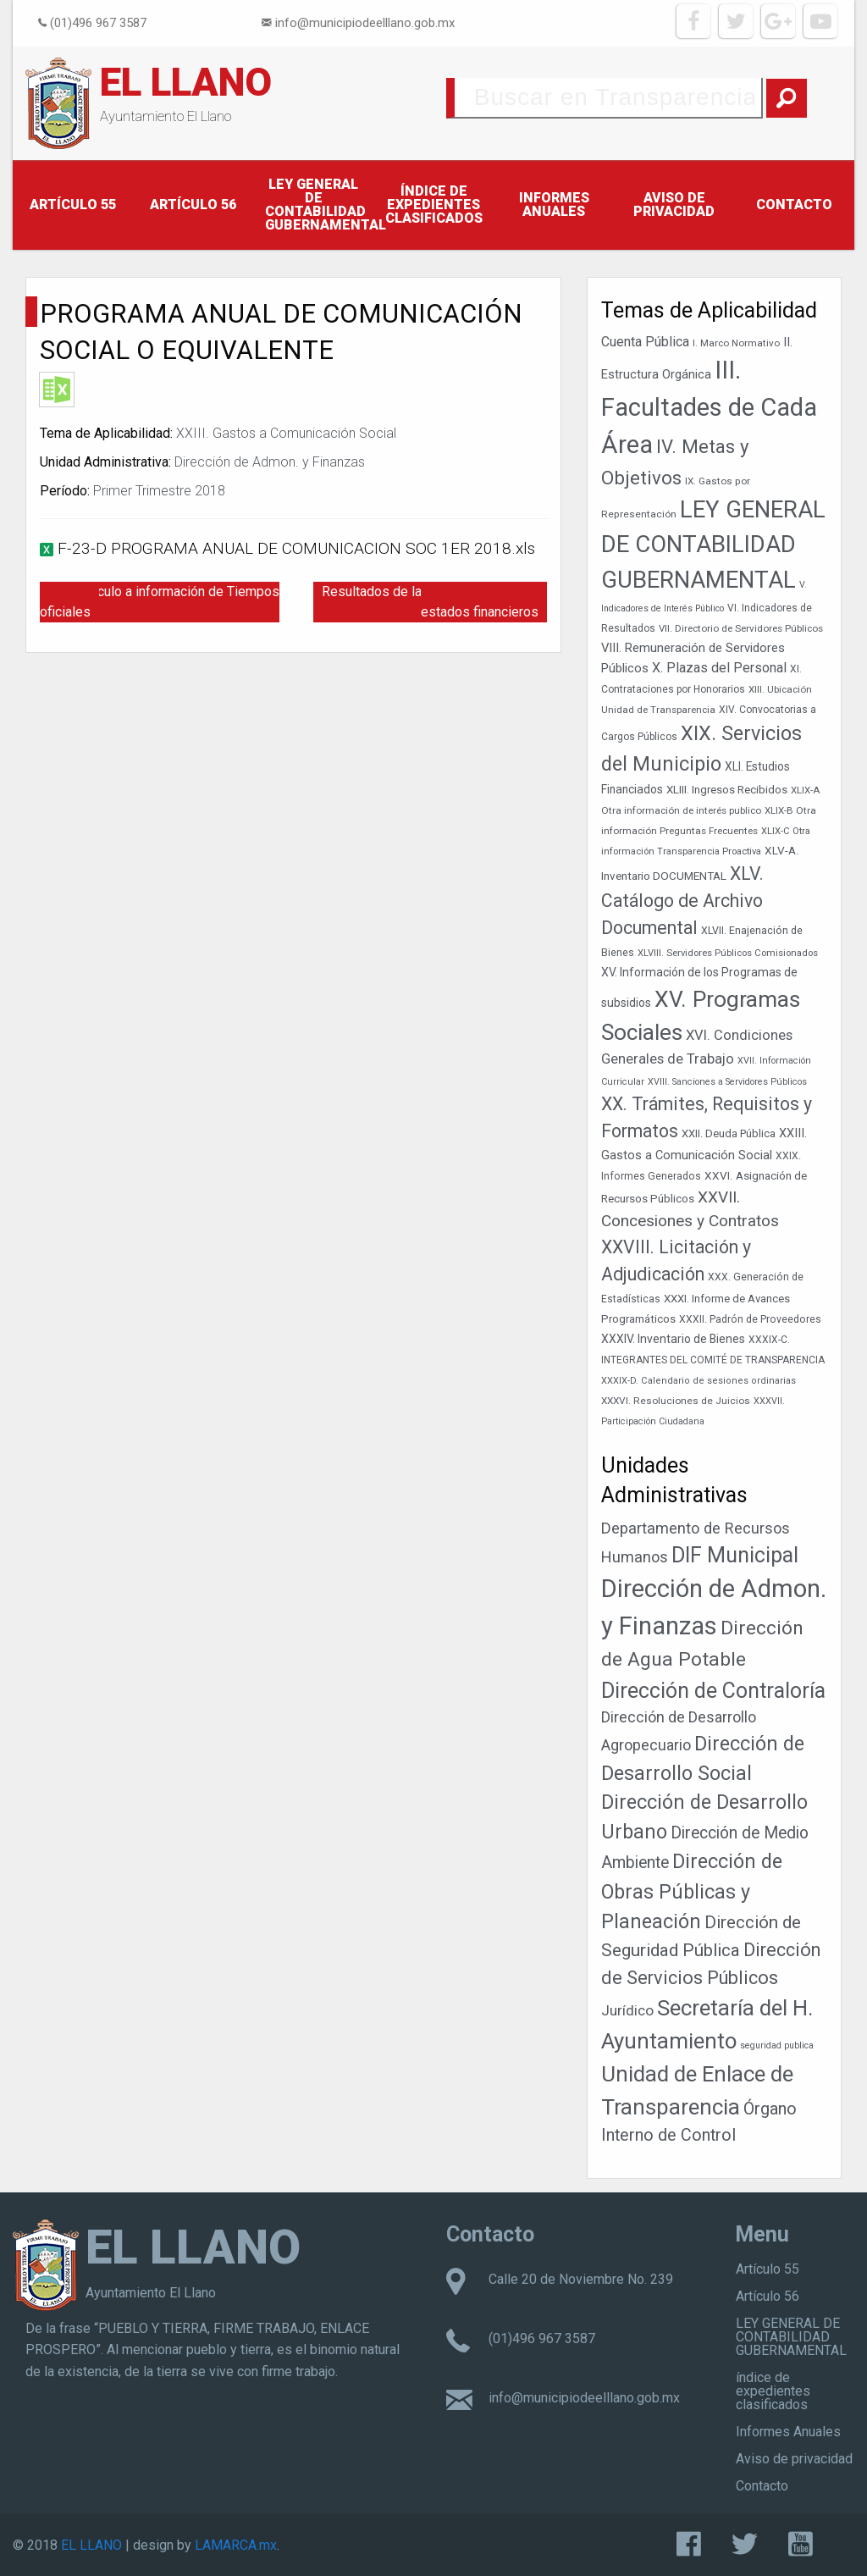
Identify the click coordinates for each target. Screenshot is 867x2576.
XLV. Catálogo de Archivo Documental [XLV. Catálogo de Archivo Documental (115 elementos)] (682, 900)
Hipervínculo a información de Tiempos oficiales (159, 601)
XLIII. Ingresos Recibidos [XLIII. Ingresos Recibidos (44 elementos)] (726, 789)
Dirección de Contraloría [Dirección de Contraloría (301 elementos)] (713, 1690)
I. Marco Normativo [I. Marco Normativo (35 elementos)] (736, 343)
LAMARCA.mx (236, 2545)
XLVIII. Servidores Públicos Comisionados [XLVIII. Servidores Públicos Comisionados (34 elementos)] (728, 953)
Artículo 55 (73, 204)
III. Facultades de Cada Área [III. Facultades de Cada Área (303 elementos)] (709, 407)
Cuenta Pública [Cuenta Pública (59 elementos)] (645, 342)
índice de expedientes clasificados (434, 204)
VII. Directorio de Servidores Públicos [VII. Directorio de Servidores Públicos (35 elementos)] (741, 628)
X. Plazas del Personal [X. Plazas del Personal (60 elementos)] (719, 668)
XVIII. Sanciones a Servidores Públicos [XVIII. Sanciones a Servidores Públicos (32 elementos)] (727, 1081)
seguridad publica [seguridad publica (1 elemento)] (777, 2045)
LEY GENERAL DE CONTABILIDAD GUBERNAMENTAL (319, 204)
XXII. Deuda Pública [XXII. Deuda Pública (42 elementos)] (729, 1133)
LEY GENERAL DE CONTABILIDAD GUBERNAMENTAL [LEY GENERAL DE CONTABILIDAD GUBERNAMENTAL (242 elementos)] (713, 544)
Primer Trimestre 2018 (159, 491)
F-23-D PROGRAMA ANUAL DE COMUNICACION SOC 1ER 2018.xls (296, 548)
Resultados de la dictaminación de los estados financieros (434, 601)
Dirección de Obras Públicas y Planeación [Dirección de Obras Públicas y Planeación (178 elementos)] (691, 1890)
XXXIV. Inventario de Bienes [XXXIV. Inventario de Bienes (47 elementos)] (673, 1339)
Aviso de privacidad (674, 204)
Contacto (794, 204)
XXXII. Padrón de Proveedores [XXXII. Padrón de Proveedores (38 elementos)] (750, 1319)
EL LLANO (186, 82)
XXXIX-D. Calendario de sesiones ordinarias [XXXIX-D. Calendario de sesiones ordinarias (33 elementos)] (698, 1380)
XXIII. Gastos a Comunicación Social (286, 433)
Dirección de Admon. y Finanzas (269, 462)
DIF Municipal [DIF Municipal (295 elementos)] (734, 1555)
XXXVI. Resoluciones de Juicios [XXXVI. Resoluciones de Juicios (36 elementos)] (675, 1401)
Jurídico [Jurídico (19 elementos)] (627, 2010)
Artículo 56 (193, 204)
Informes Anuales (554, 204)
